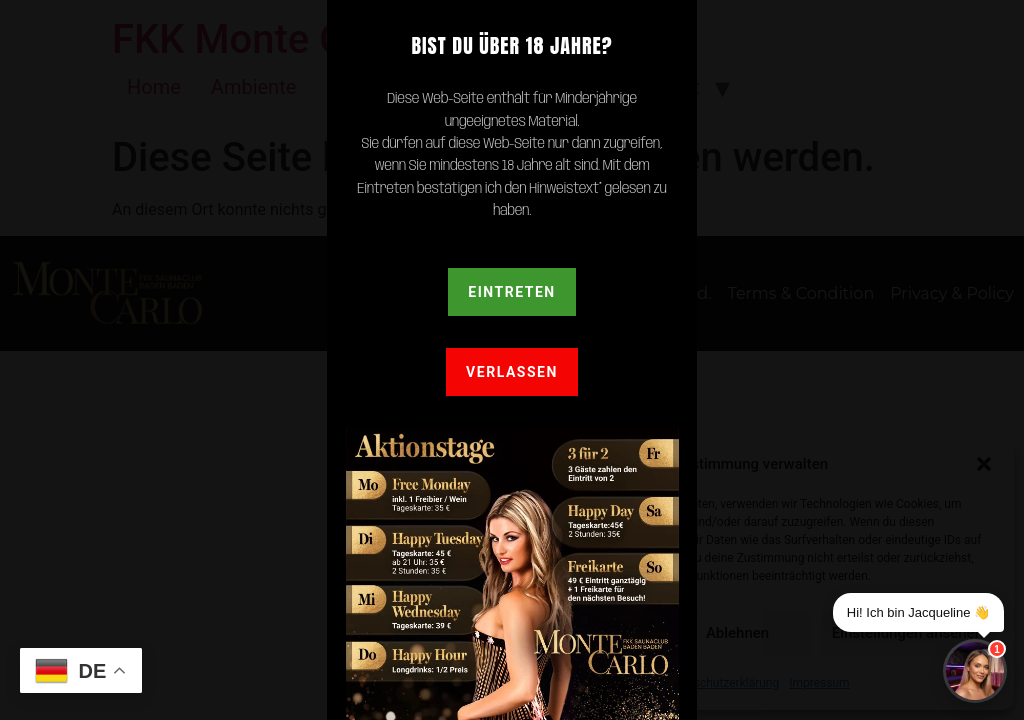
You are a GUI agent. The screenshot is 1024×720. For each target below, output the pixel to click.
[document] (512, 360)
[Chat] (975, 671)
